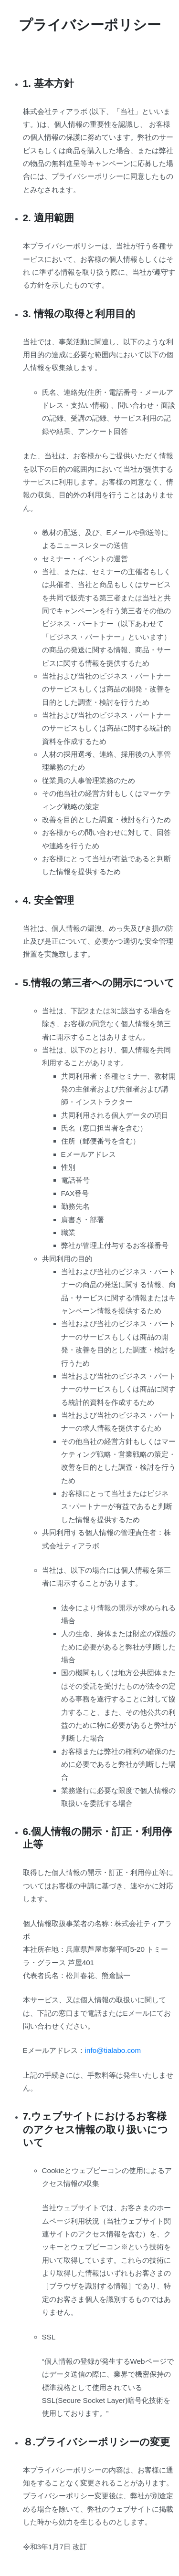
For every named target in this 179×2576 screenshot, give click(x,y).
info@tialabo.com (113, 2050)
